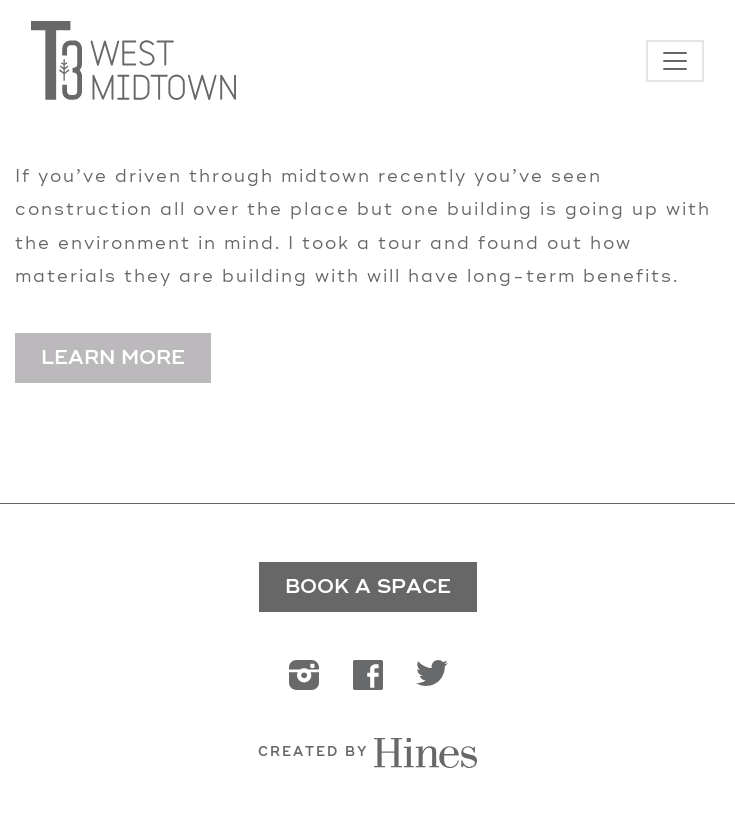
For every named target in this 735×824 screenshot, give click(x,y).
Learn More (113, 357)
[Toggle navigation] (675, 61)
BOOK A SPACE (368, 586)
